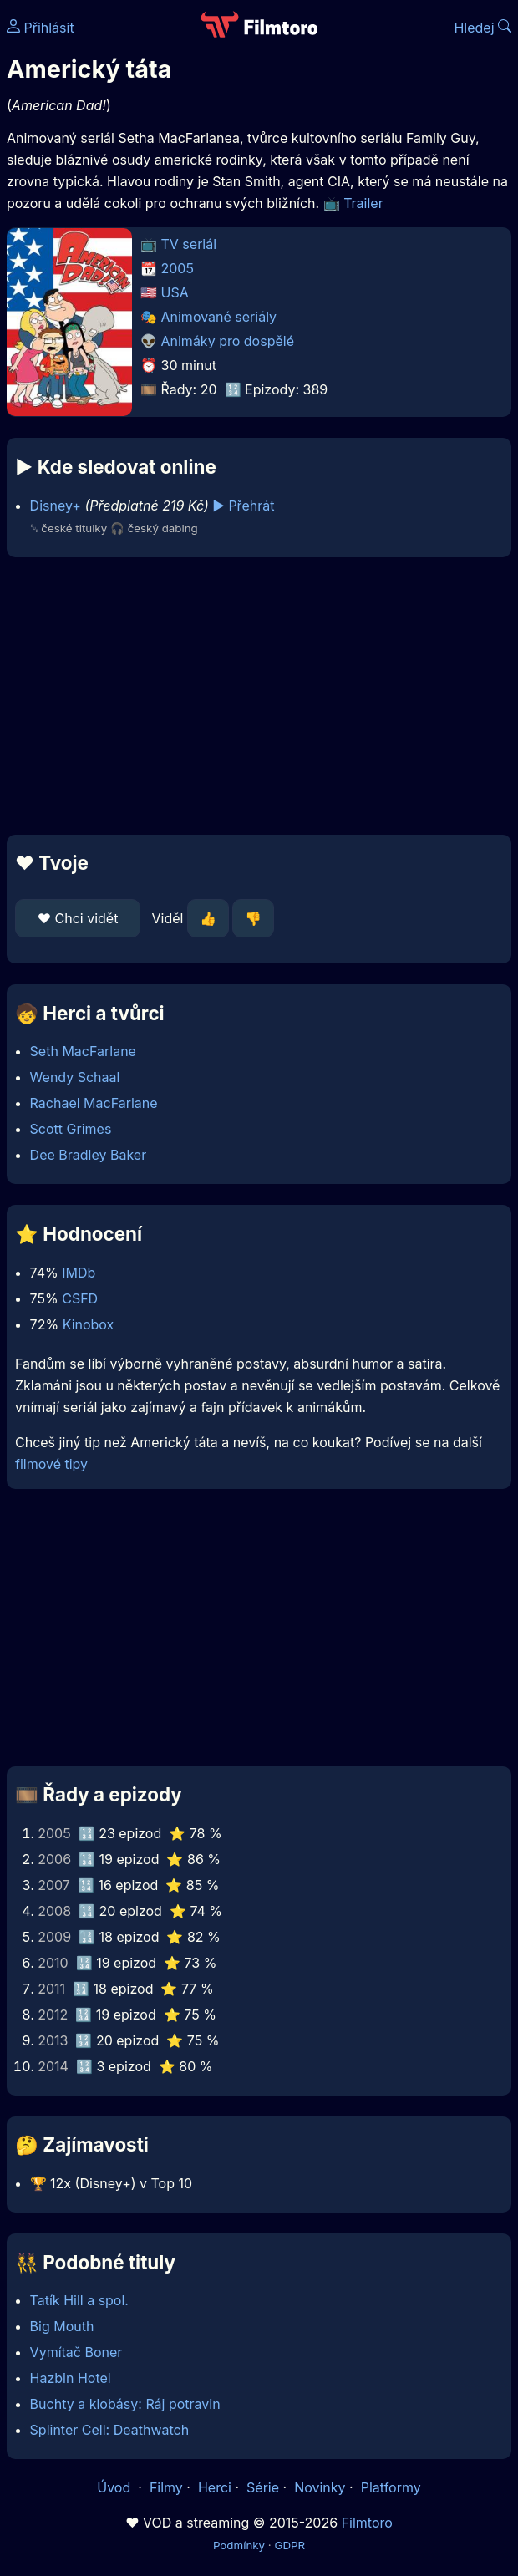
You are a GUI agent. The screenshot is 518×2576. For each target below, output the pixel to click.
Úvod (115, 2487)
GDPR (289, 2545)
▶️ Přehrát (243, 505)
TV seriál (189, 244)
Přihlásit (40, 27)
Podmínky (239, 2545)
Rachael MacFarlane (94, 1103)
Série (262, 2487)
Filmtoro (367, 2522)
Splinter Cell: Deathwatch (110, 2429)
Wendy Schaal (75, 1077)
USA (175, 292)
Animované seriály (219, 316)
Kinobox (88, 1324)
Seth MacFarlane (83, 1051)
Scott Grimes (71, 1128)
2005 (177, 268)
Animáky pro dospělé (227, 341)
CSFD (80, 1298)
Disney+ (55, 505)
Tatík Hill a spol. (79, 2300)
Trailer (363, 203)
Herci (214, 2487)
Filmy (166, 2487)
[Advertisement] (259, 696)
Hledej (482, 27)
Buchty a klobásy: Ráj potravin (125, 2404)
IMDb (78, 1272)
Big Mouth (62, 2326)
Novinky (319, 2487)
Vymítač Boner (76, 2352)
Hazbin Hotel (70, 2378)
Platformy (391, 2487)
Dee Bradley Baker (88, 1154)
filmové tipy (51, 1464)
